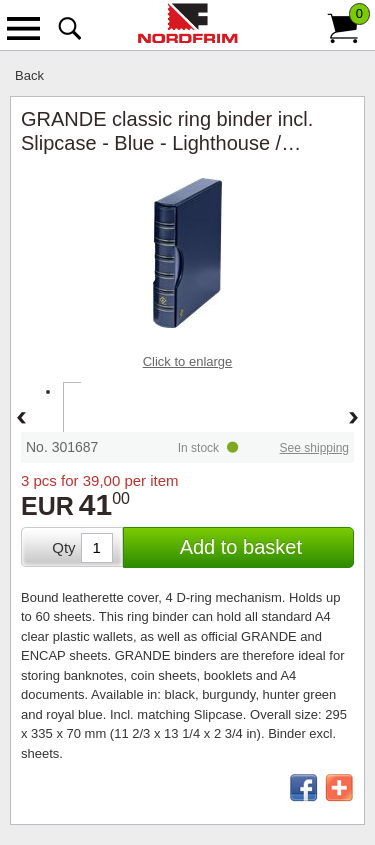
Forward (354, 419)
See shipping (314, 448)
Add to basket (241, 547)
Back (29, 75)
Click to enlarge (188, 361)
